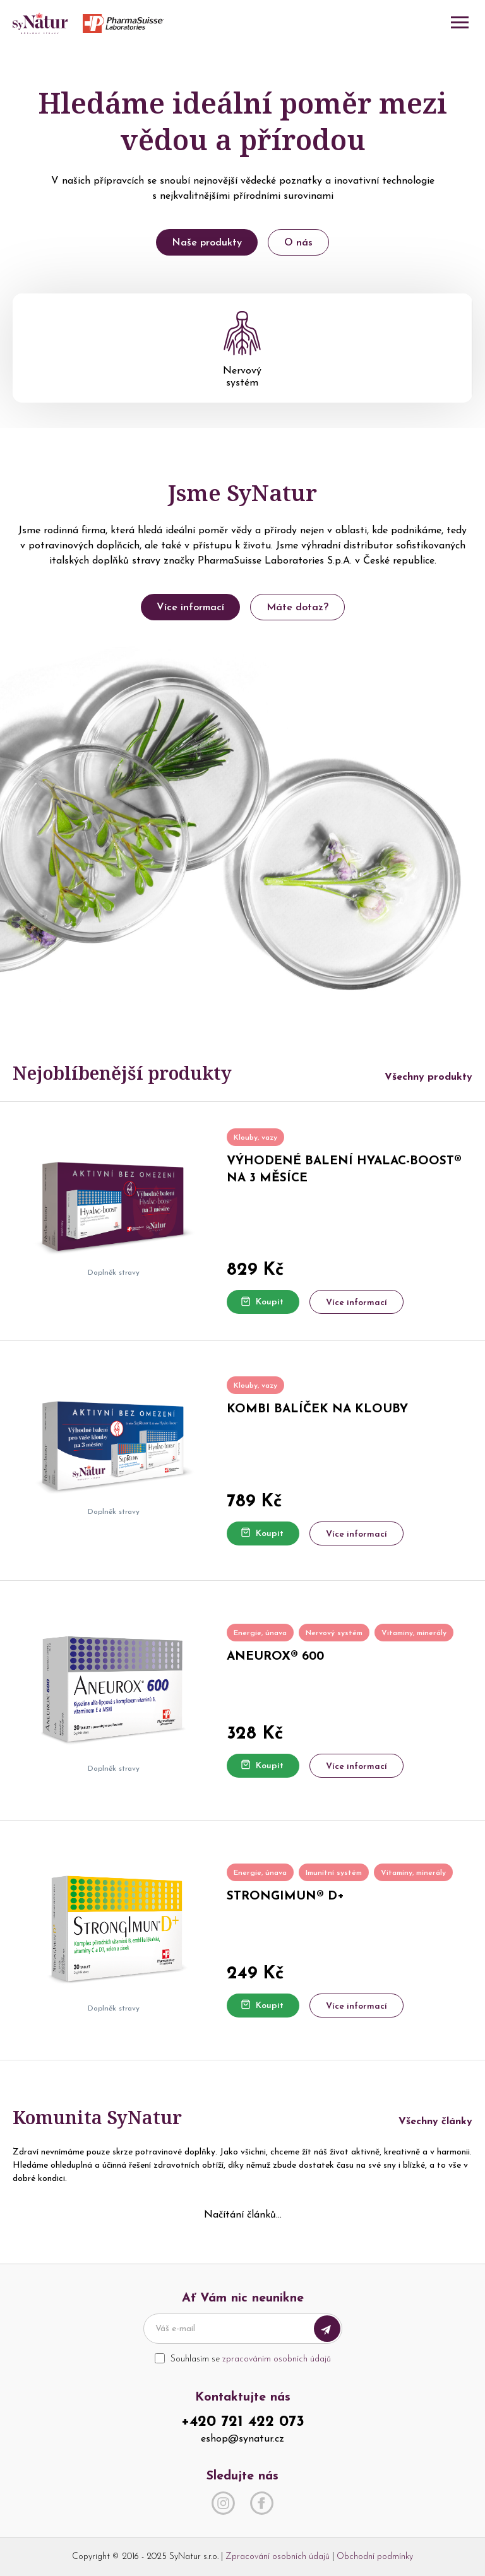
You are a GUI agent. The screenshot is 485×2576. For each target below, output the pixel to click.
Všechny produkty (428, 1077)
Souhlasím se (251, 2359)
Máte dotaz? (297, 608)
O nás (298, 243)
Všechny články (435, 2122)
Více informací (190, 608)
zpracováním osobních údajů (276, 2359)
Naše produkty (207, 243)
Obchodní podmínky (375, 2556)
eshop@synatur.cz (242, 2439)
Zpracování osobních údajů (277, 2556)
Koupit (262, 1301)
